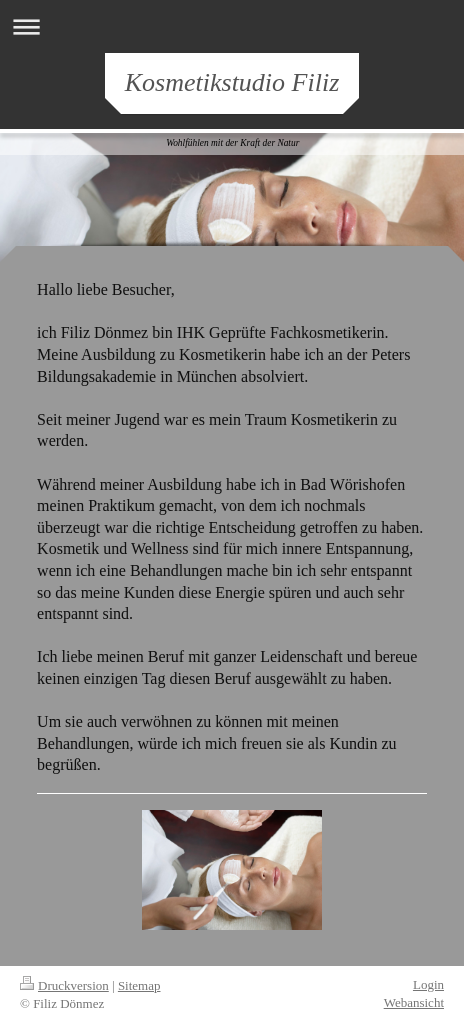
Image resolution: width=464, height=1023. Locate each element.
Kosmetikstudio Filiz (232, 82)
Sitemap (139, 985)
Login (428, 984)
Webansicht (414, 1002)
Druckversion (64, 985)
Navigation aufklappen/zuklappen (232, 26)
